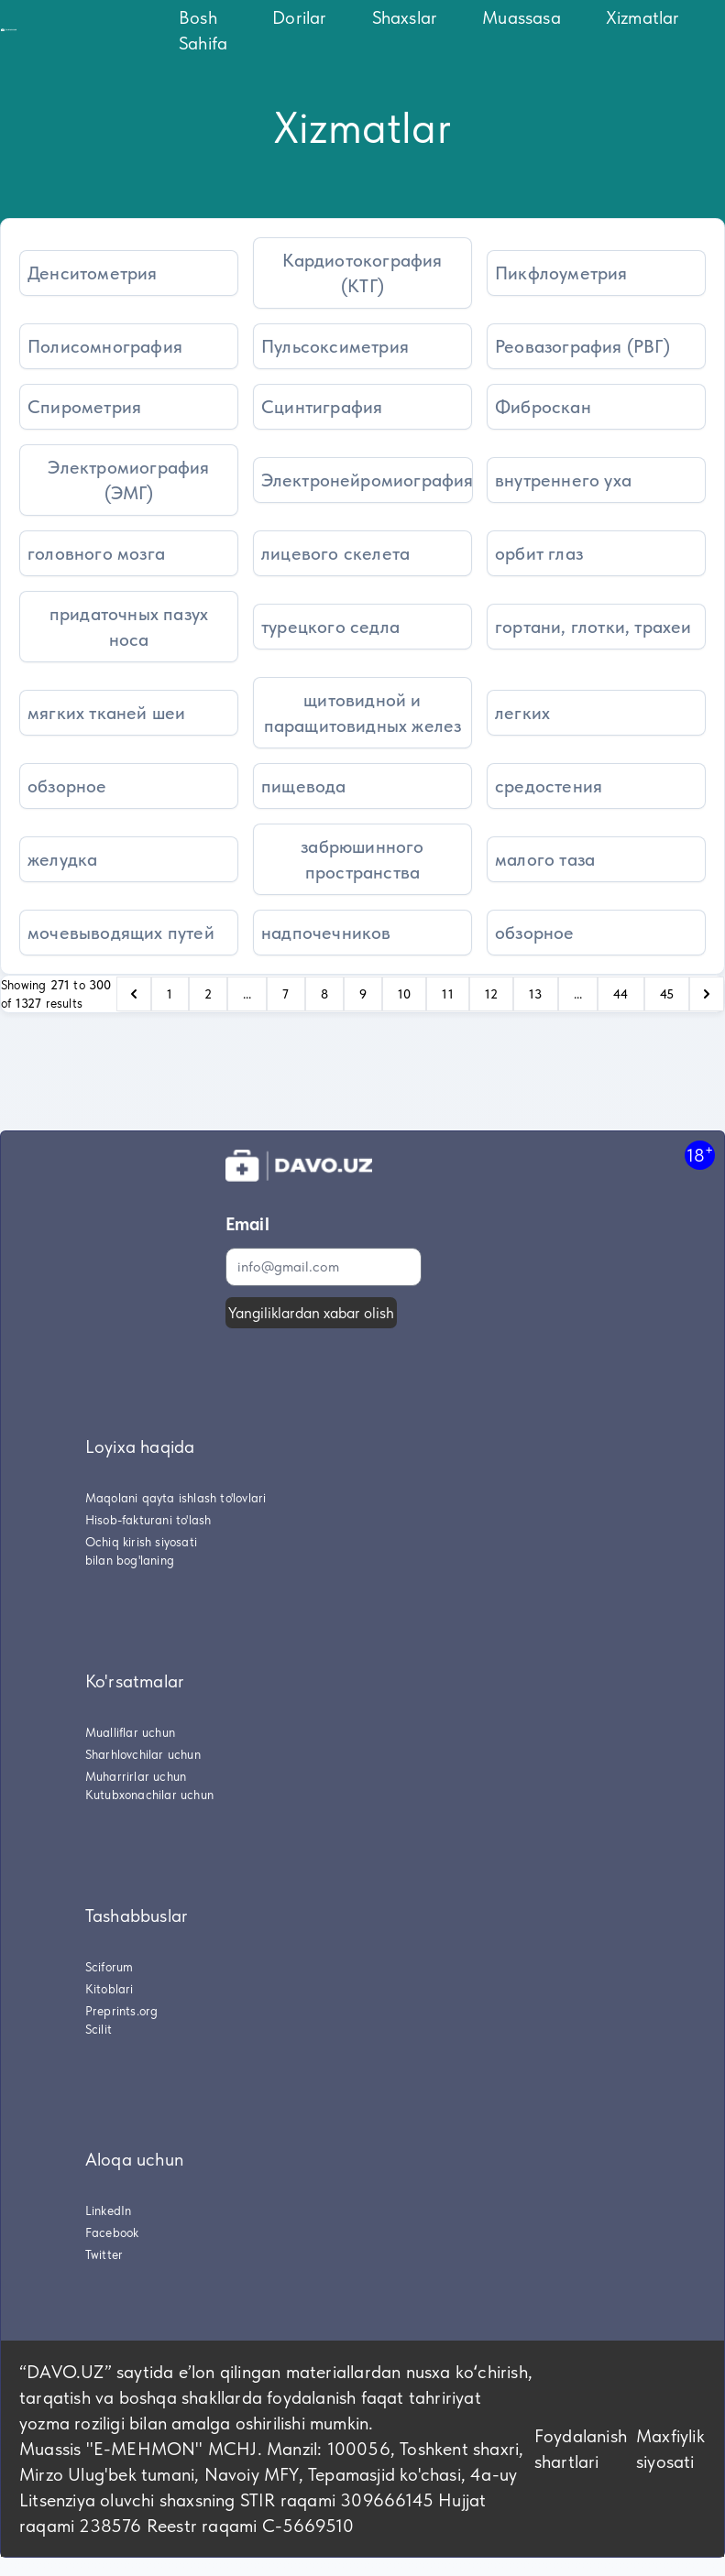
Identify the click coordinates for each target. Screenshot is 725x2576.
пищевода (303, 786)
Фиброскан (543, 407)
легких (522, 713)
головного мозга (96, 553)
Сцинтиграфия (321, 407)
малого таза (545, 859)
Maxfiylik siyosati (670, 2448)
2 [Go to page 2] (208, 994)
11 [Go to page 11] (447, 994)
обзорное (67, 786)
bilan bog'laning (129, 1560)
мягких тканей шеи (106, 713)
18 (700, 1154)
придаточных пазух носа (128, 626)
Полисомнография (104, 346)
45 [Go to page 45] (667, 994)
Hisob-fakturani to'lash (148, 1519)
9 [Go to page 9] (363, 994)
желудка (62, 859)
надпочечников (326, 933)
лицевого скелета (335, 553)
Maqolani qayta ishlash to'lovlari (176, 1497)
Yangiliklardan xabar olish (311, 1313)
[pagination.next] (706, 994)
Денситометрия (92, 273)
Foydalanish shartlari (580, 2448)
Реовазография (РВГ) (582, 346)
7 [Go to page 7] (285, 994)
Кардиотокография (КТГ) (362, 273)
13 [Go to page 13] (535, 994)
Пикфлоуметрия (561, 273)
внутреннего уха (563, 480)
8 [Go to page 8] (324, 994)
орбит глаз (539, 553)
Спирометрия (84, 407)
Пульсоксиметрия (335, 346)
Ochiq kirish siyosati (141, 1541)
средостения (548, 786)
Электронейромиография (367, 480)
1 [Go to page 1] (169, 994)
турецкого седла (330, 627)
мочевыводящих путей (120, 933)
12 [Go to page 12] (491, 994)
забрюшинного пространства (362, 859)
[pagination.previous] (133, 994)
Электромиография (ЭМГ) (128, 480)
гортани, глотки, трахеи (593, 627)
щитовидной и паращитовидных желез (363, 713)
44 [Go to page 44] (620, 994)
